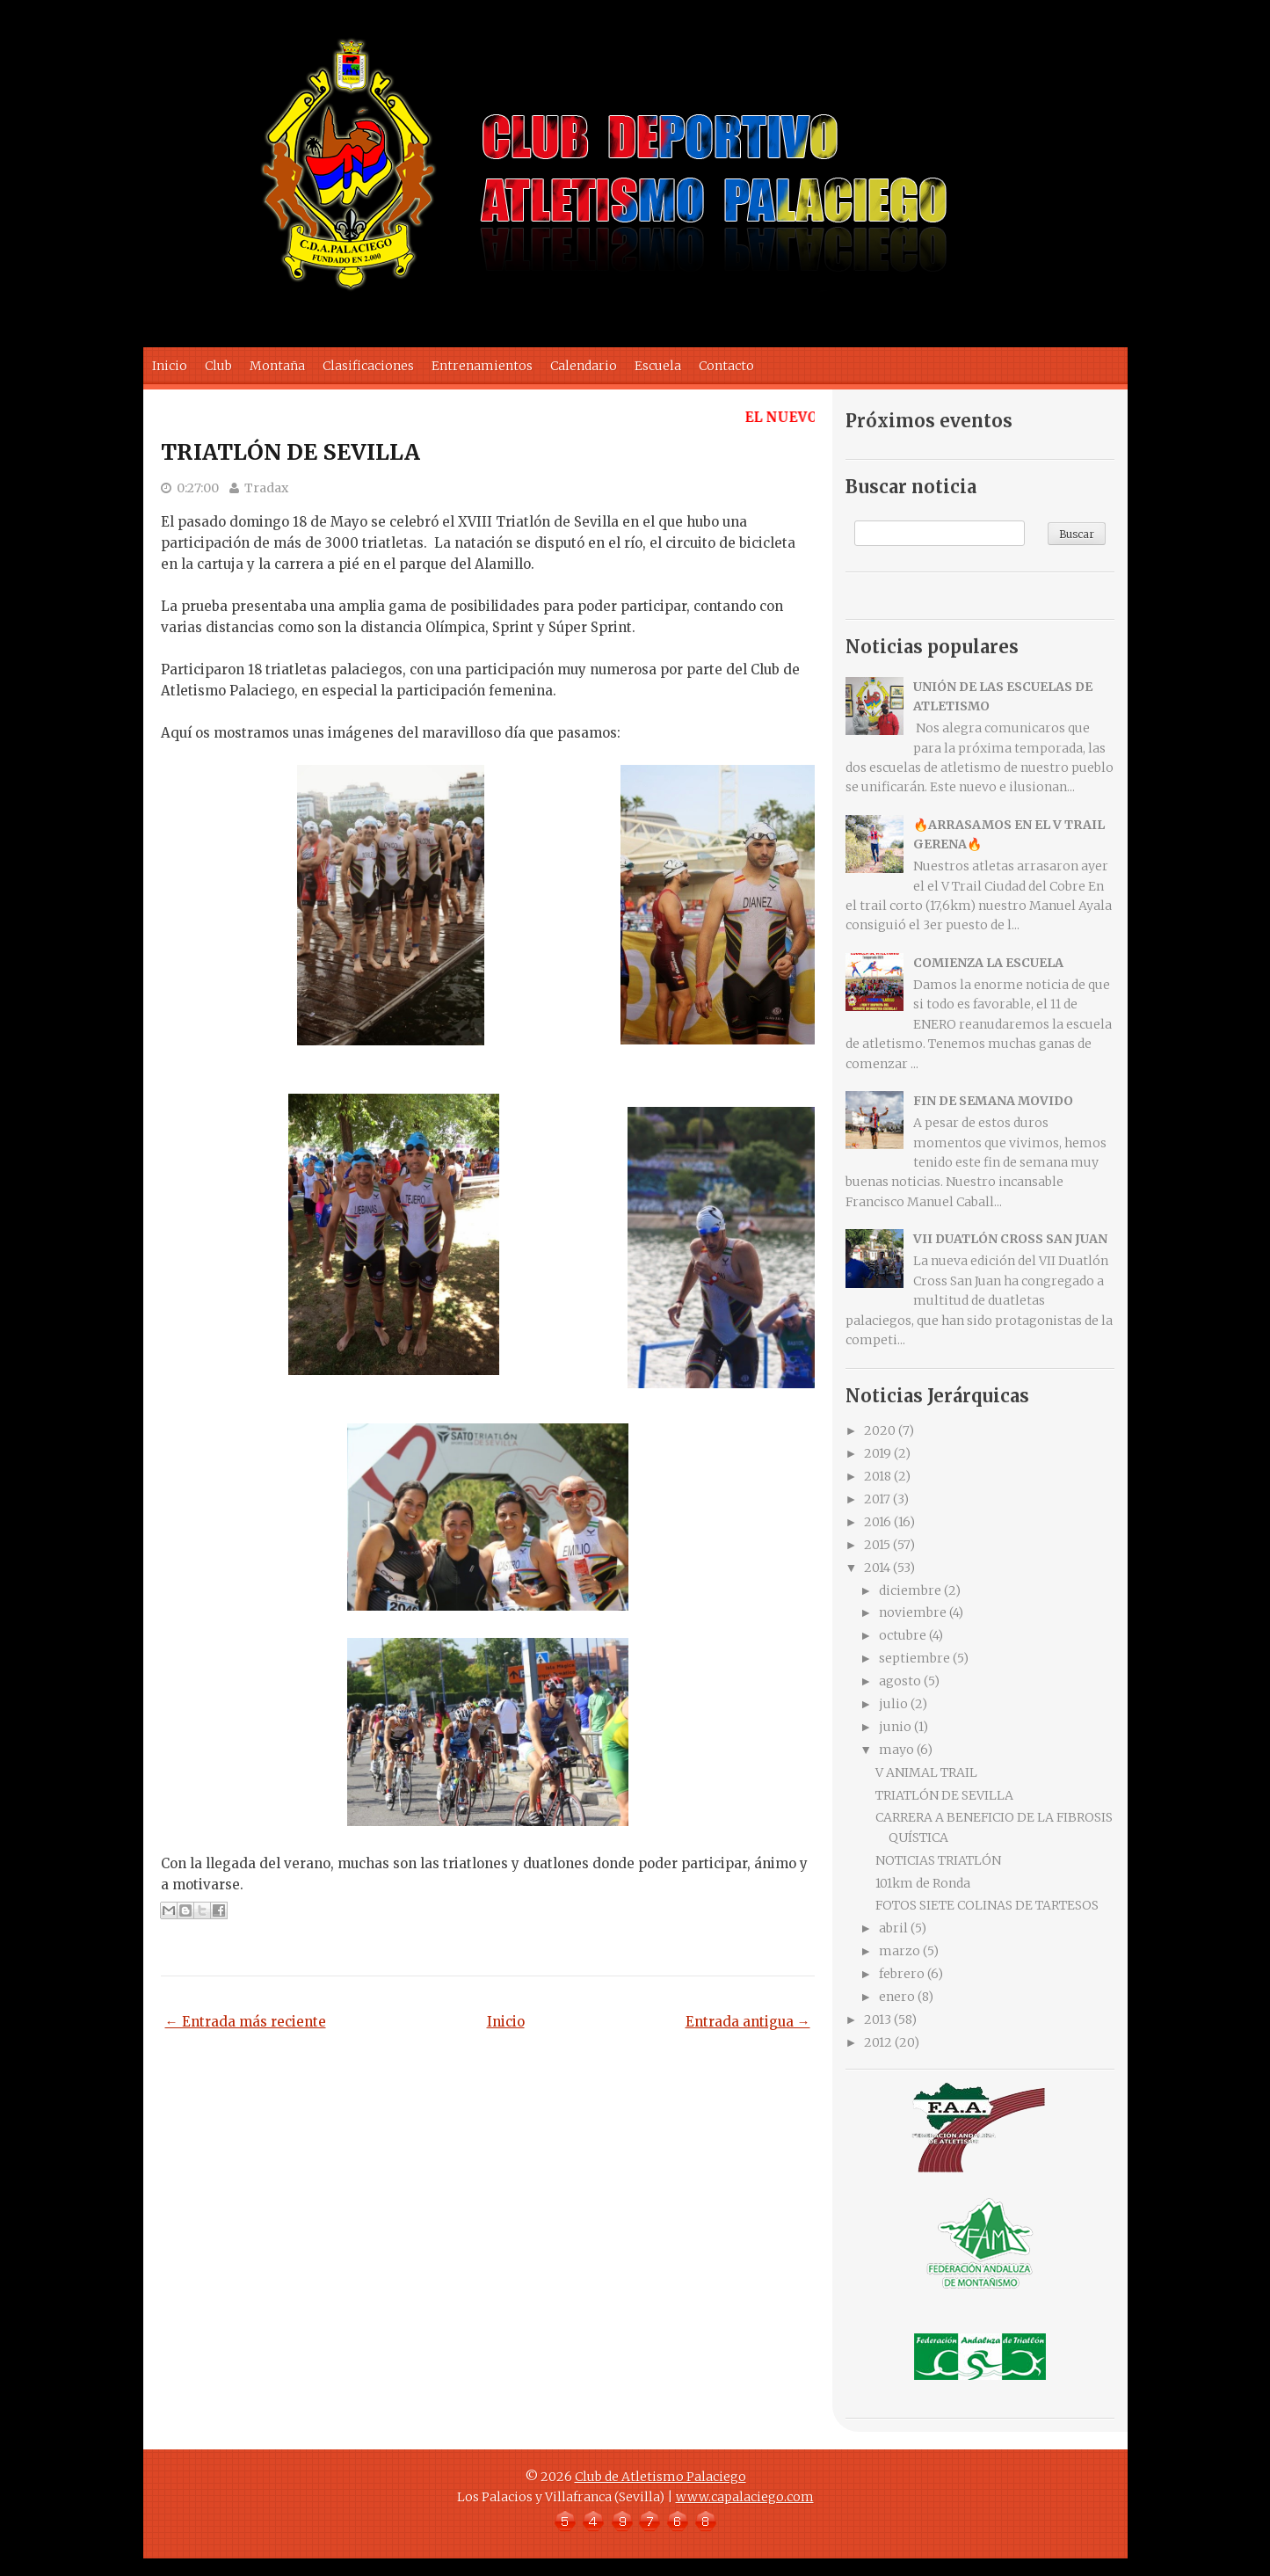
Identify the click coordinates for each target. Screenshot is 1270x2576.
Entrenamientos (482, 366)
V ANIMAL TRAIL (926, 1772)
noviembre (913, 1612)
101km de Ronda (922, 1883)
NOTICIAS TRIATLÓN (938, 1860)
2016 (877, 1522)
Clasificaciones (368, 366)
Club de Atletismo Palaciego (660, 2477)
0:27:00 (198, 488)
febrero (902, 1974)
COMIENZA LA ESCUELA (988, 963)
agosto (900, 1681)
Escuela (658, 366)
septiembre (914, 1658)
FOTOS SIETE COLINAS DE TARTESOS (987, 1905)
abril (893, 1928)
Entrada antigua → (748, 2021)
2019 (877, 1453)
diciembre (910, 1590)
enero (897, 1997)
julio (893, 1704)
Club (218, 366)
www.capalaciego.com (745, 2497)
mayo (896, 1749)
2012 (878, 2042)
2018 (877, 1476)
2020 (880, 1430)
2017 (877, 1499)
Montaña (277, 366)
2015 (877, 1545)
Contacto (726, 366)
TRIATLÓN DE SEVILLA (290, 452)
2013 (877, 2019)
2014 (877, 1567)
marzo (899, 1951)
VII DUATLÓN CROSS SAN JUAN (1010, 1239)
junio (895, 1727)
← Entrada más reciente (245, 2021)
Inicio (169, 366)
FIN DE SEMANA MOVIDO (993, 1101)
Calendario (583, 366)
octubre (902, 1635)
